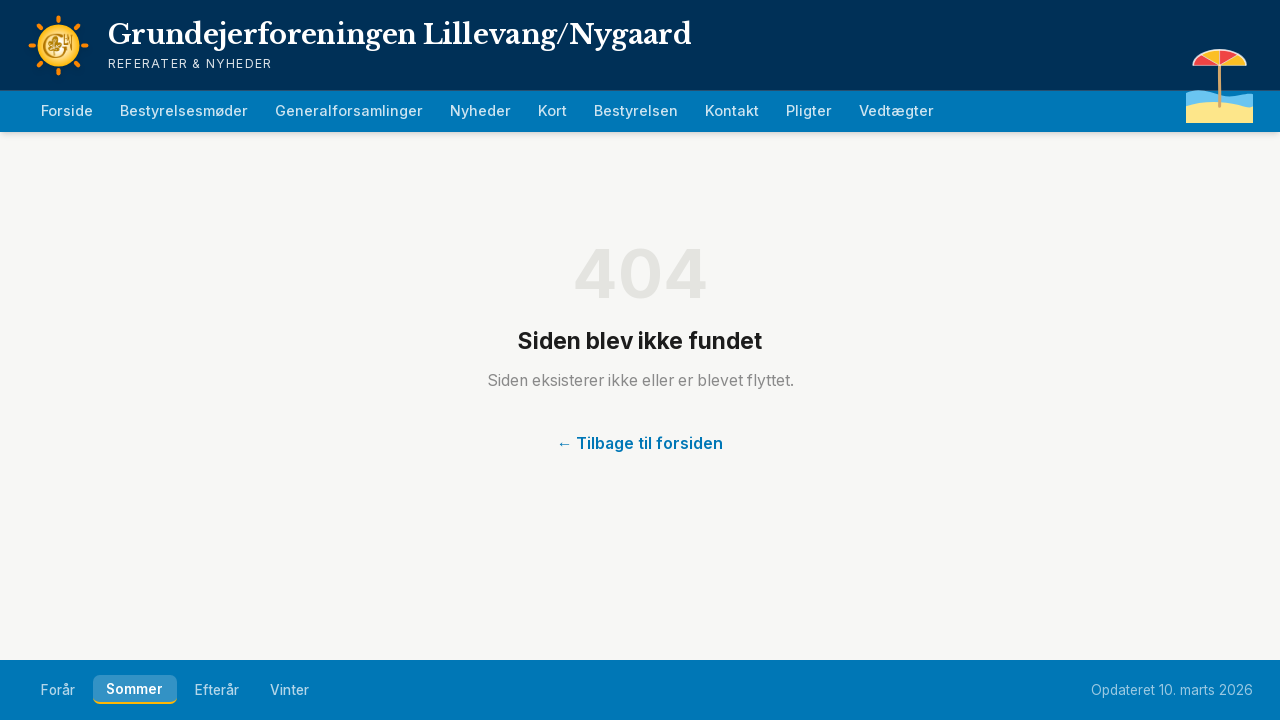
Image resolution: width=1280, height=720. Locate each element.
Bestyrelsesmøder (184, 110)
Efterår (217, 690)
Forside (67, 110)
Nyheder (480, 110)
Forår (58, 690)
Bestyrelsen (636, 110)
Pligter (809, 110)
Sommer (134, 689)
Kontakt (732, 110)
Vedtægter (896, 110)
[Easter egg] (1219, 78)
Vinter (289, 690)
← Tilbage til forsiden (640, 443)
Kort (552, 110)
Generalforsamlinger (349, 110)
